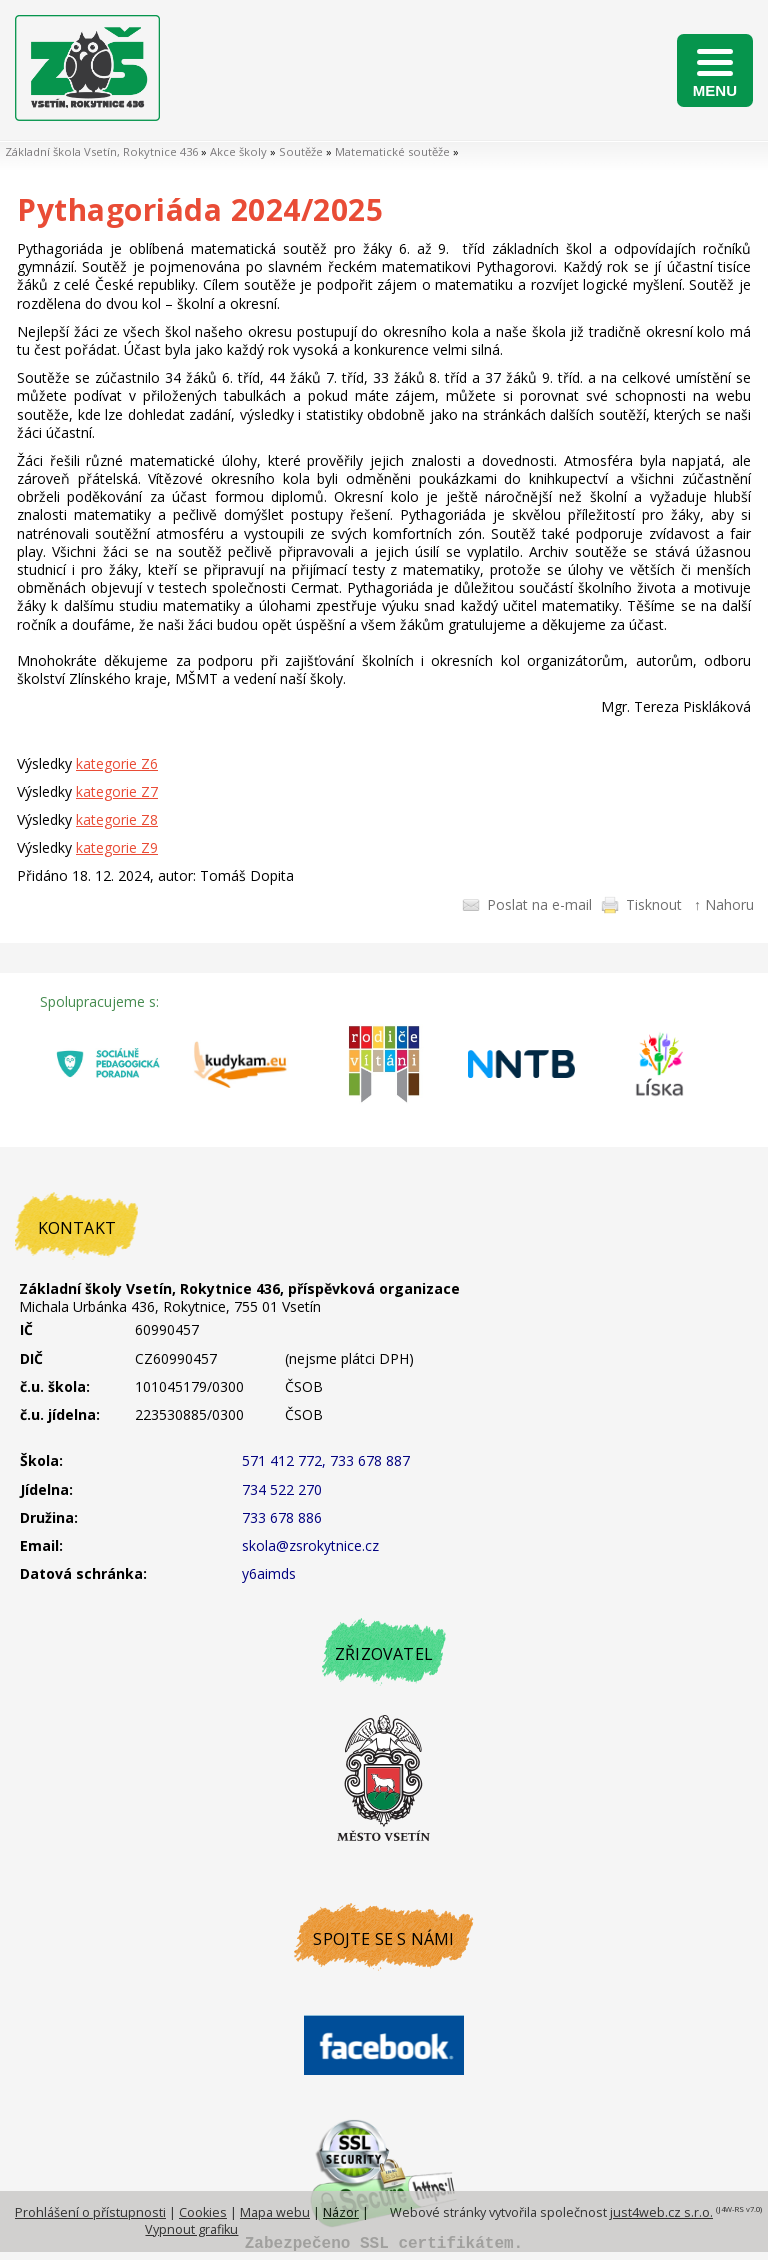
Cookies (203, 2212)
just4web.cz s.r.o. (661, 2212)
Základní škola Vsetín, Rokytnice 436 (101, 151)
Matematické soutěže (392, 151)
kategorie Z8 (117, 819)
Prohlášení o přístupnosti (90, 2212)
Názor (341, 2212)
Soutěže (301, 151)
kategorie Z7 (117, 791)
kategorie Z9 (117, 847)
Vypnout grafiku (191, 2229)
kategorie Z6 (117, 763)
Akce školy (238, 151)
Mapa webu (275, 2212)
